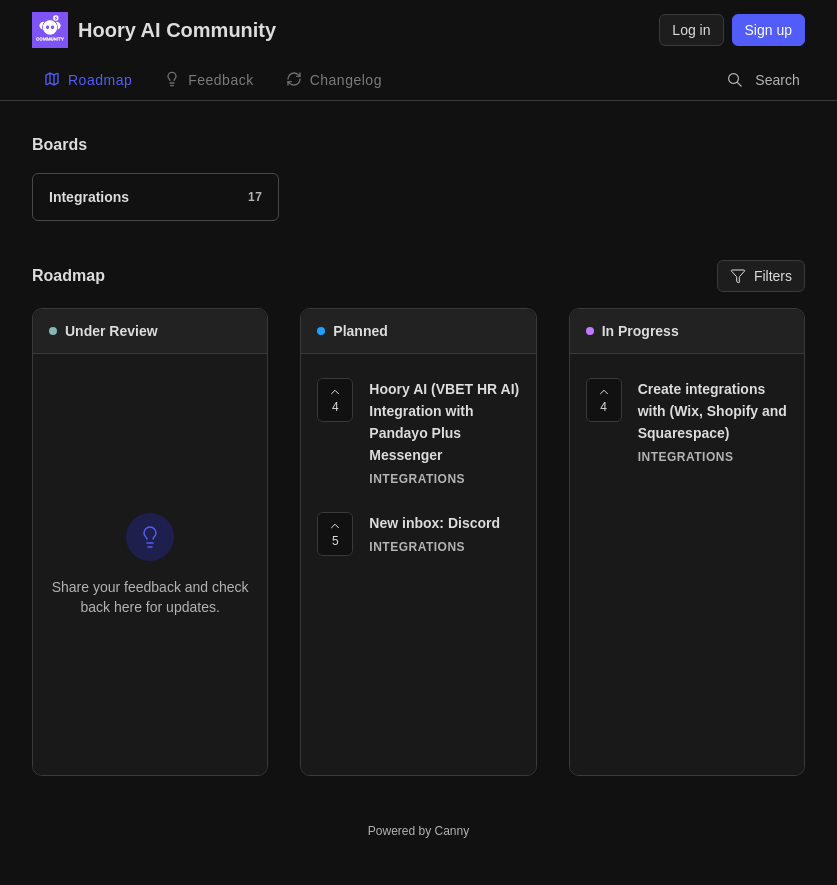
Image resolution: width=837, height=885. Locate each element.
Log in (691, 30)
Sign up (768, 30)
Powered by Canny (418, 831)
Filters (761, 276)
